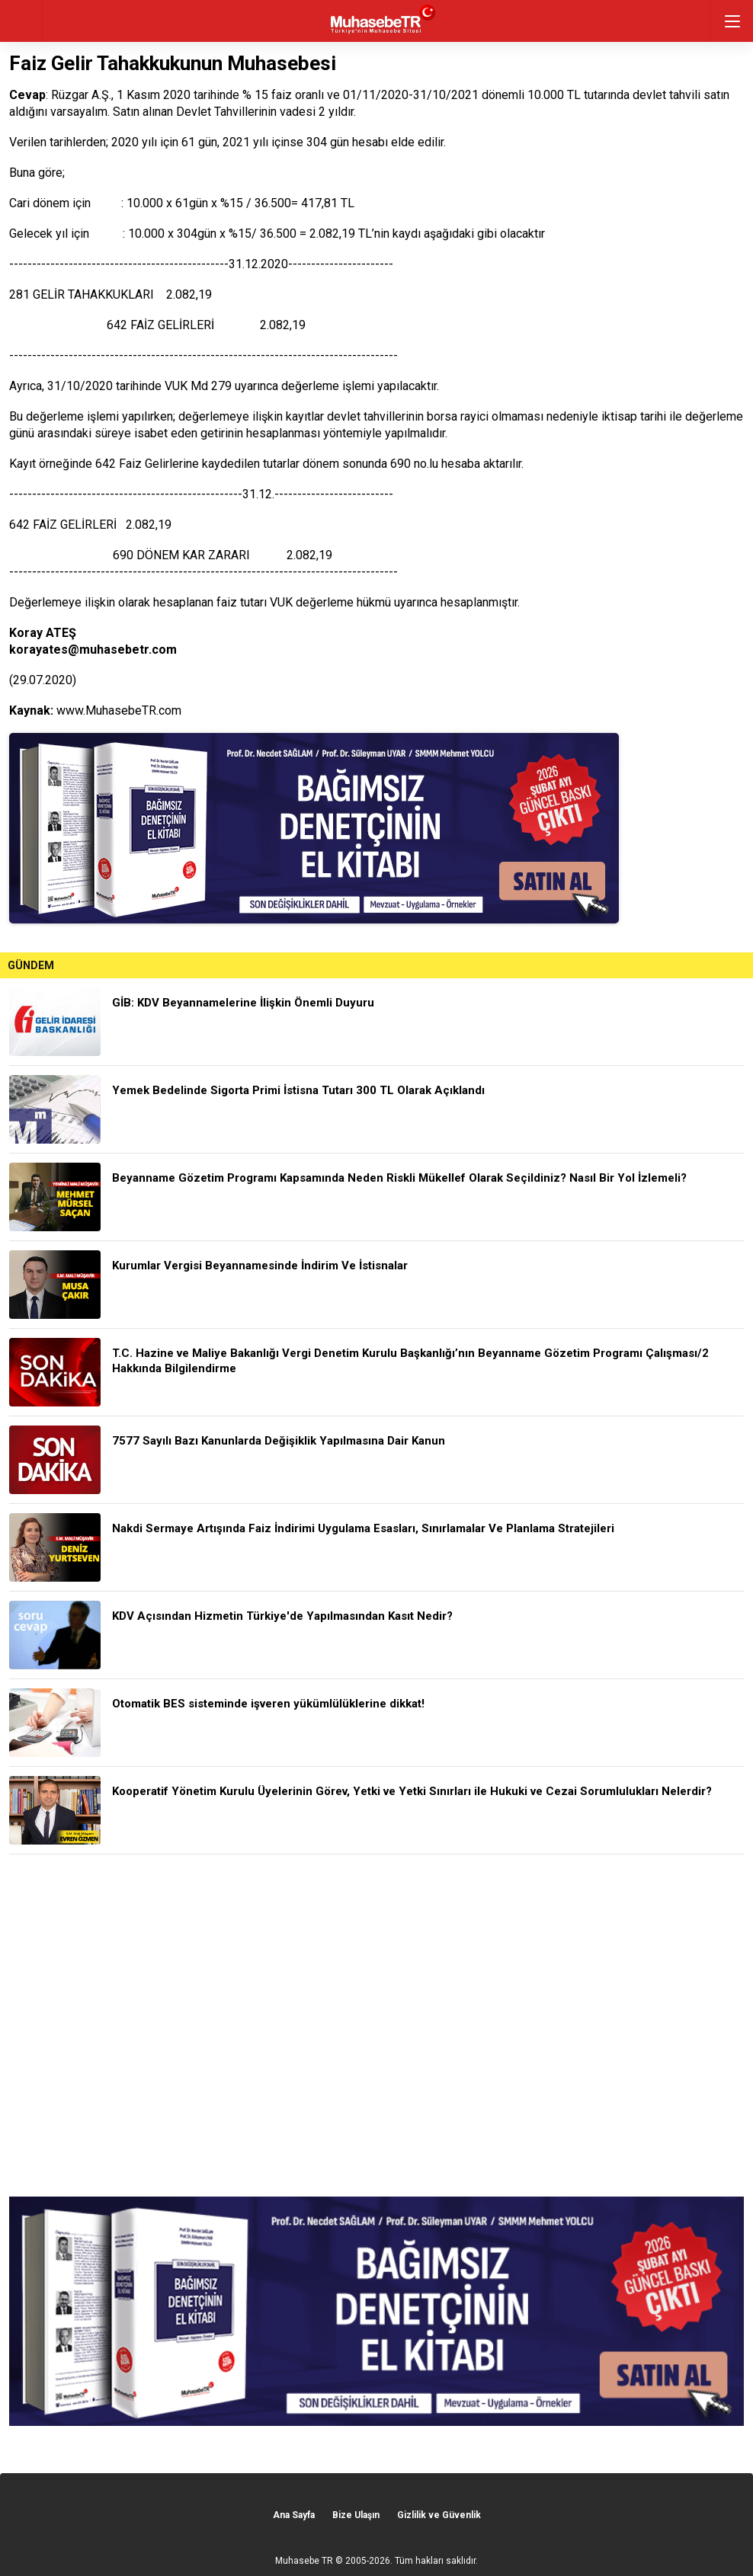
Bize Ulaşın (356, 2515)
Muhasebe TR (304, 2560)
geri (21, 21)
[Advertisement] (376, 2025)
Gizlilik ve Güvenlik (439, 2515)
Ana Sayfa (294, 2515)
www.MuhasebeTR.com (118, 710)
